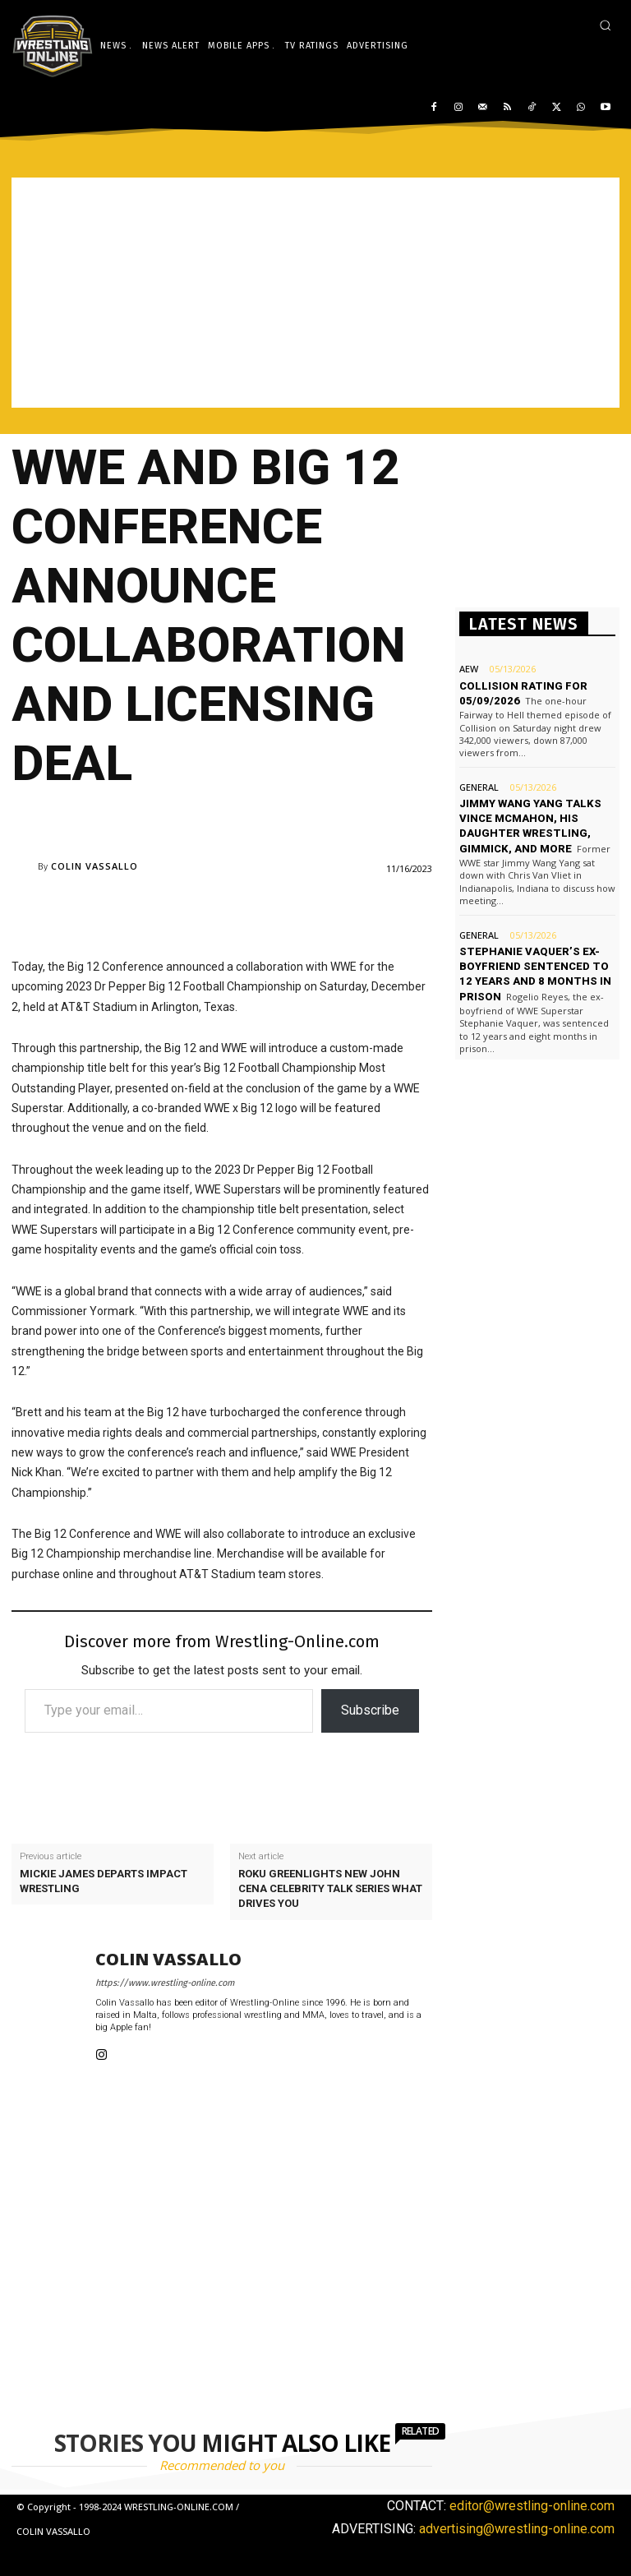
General (479, 786)
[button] (605, 25)
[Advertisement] (315, 293)
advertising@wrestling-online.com (517, 2529)
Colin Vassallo (94, 865)
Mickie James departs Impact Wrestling (103, 1881)
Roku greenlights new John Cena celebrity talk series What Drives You (330, 1888)
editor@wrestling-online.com (532, 2506)
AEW (468, 668)
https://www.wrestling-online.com (164, 1983)
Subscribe (370, 1710)
